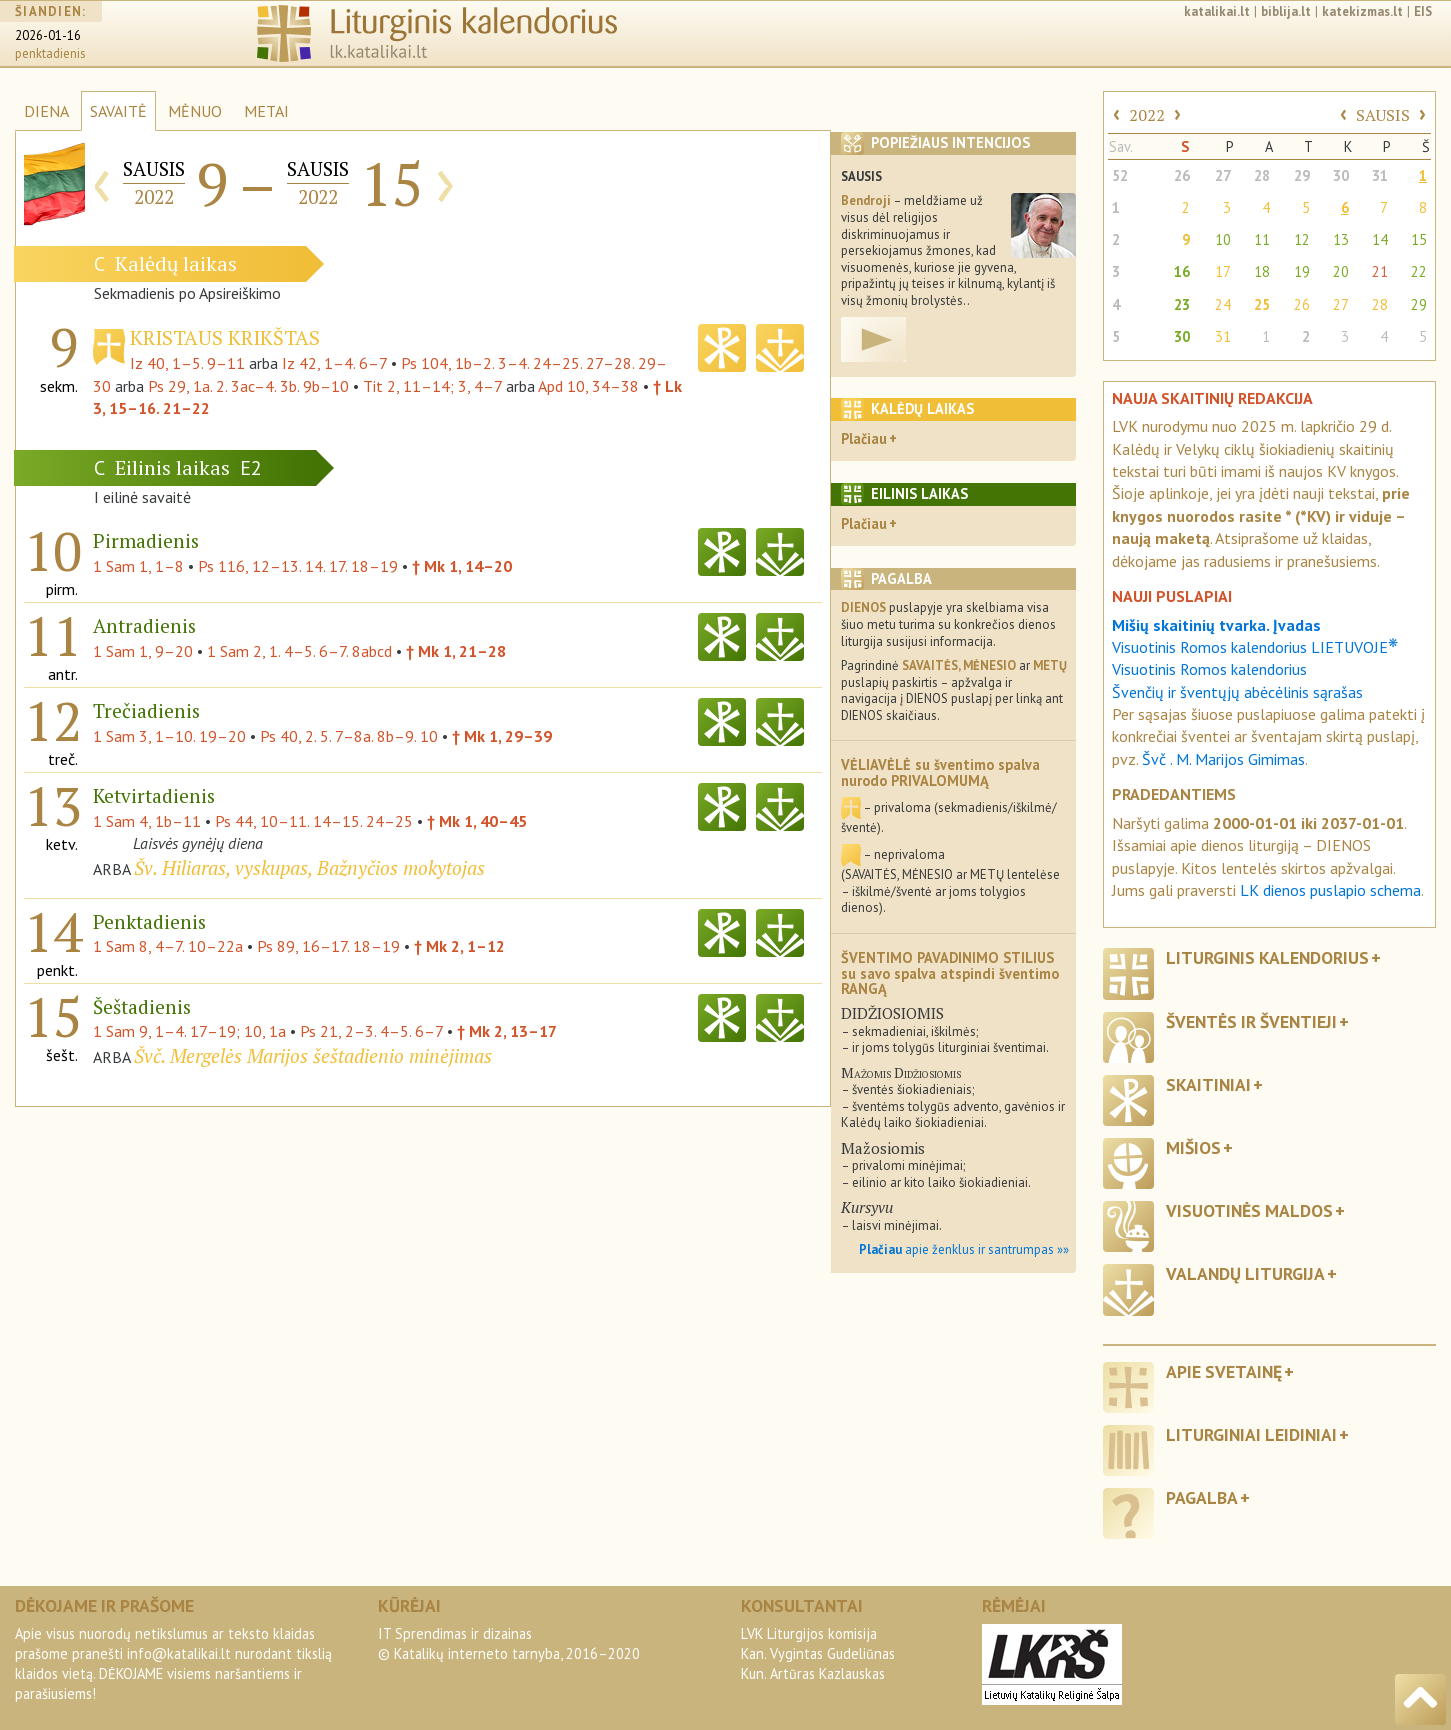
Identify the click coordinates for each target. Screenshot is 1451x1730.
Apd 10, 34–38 (588, 386)
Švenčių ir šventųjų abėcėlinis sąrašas (1237, 692)
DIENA (46, 111)
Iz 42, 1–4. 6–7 (334, 363)
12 (1302, 239)
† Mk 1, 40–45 (477, 821)
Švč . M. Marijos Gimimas (1223, 759)
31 (1380, 175)
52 (1120, 175)
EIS (1423, 11)
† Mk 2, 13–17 (507, 1031)
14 (1380, 239)
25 (1262, 304)
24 (1223, 304)
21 (1380, 271)
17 (1223, 271)
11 (1262, 239)
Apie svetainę (1224, 1371)
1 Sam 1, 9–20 (143, 651)
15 (1419, 239)
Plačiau (864, 438)
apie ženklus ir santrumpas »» (964, 1249)
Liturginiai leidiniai (1251, 1434)
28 (1262, 175)
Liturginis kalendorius (1267, 957)
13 (1341, 239)
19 (1302, 271)
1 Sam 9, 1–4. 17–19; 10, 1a (189, 1031)
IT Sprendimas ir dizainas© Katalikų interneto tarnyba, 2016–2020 (509, 1643)
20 (1341, 271)
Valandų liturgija (1245, 1273)
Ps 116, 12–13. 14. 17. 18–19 (298, 566)
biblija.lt (1286, 11)
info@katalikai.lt (179, 1653)
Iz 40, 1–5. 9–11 (187, 363)
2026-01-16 (48, 35)
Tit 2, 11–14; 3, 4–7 (432, 386)
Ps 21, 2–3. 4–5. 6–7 (371, 1031)
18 (1262, 271)
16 (1182, 271)
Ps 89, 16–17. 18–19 (328, 946)
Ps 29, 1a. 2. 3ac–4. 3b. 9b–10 (248, 386)
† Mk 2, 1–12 (459, 946)
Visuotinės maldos (1249, 1210)
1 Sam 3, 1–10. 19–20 (169, 736)
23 (1182, 304)
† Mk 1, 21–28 (456, 651)
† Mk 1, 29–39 (502, 736)
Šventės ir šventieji (1251, 1021)
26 (1182, 175)
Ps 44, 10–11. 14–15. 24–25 (314, 821)
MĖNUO (195, 111)
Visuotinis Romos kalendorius (1209, 669)
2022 (1147, 115)
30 (1341, 175)
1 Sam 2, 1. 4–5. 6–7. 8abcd (299, 651)
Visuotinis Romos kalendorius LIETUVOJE (1255, 647)
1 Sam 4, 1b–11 (147, 821)
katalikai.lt (1217, 11)
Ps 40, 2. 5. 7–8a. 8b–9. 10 (349, 736)
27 (1223, 175)
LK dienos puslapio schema (1330, 890)
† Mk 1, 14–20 (462, 566)
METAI (266, 111)
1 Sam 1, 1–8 (138, 566)
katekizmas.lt (1362, 11)
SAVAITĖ (118, 111)
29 (1302, 175)
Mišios (1193, 1147)
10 (1223, 239)
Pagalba (1202, 1497)
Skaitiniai (1208, 1084)
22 (1419, 271)
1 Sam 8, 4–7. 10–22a (168, 946)
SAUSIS (1383, 115)
